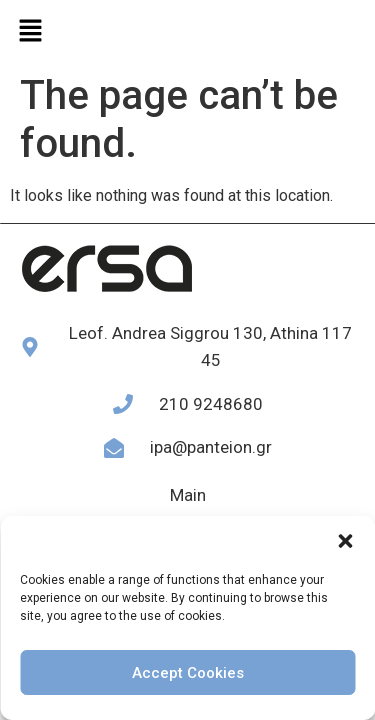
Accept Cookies (188, 673)
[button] (345, 541)
